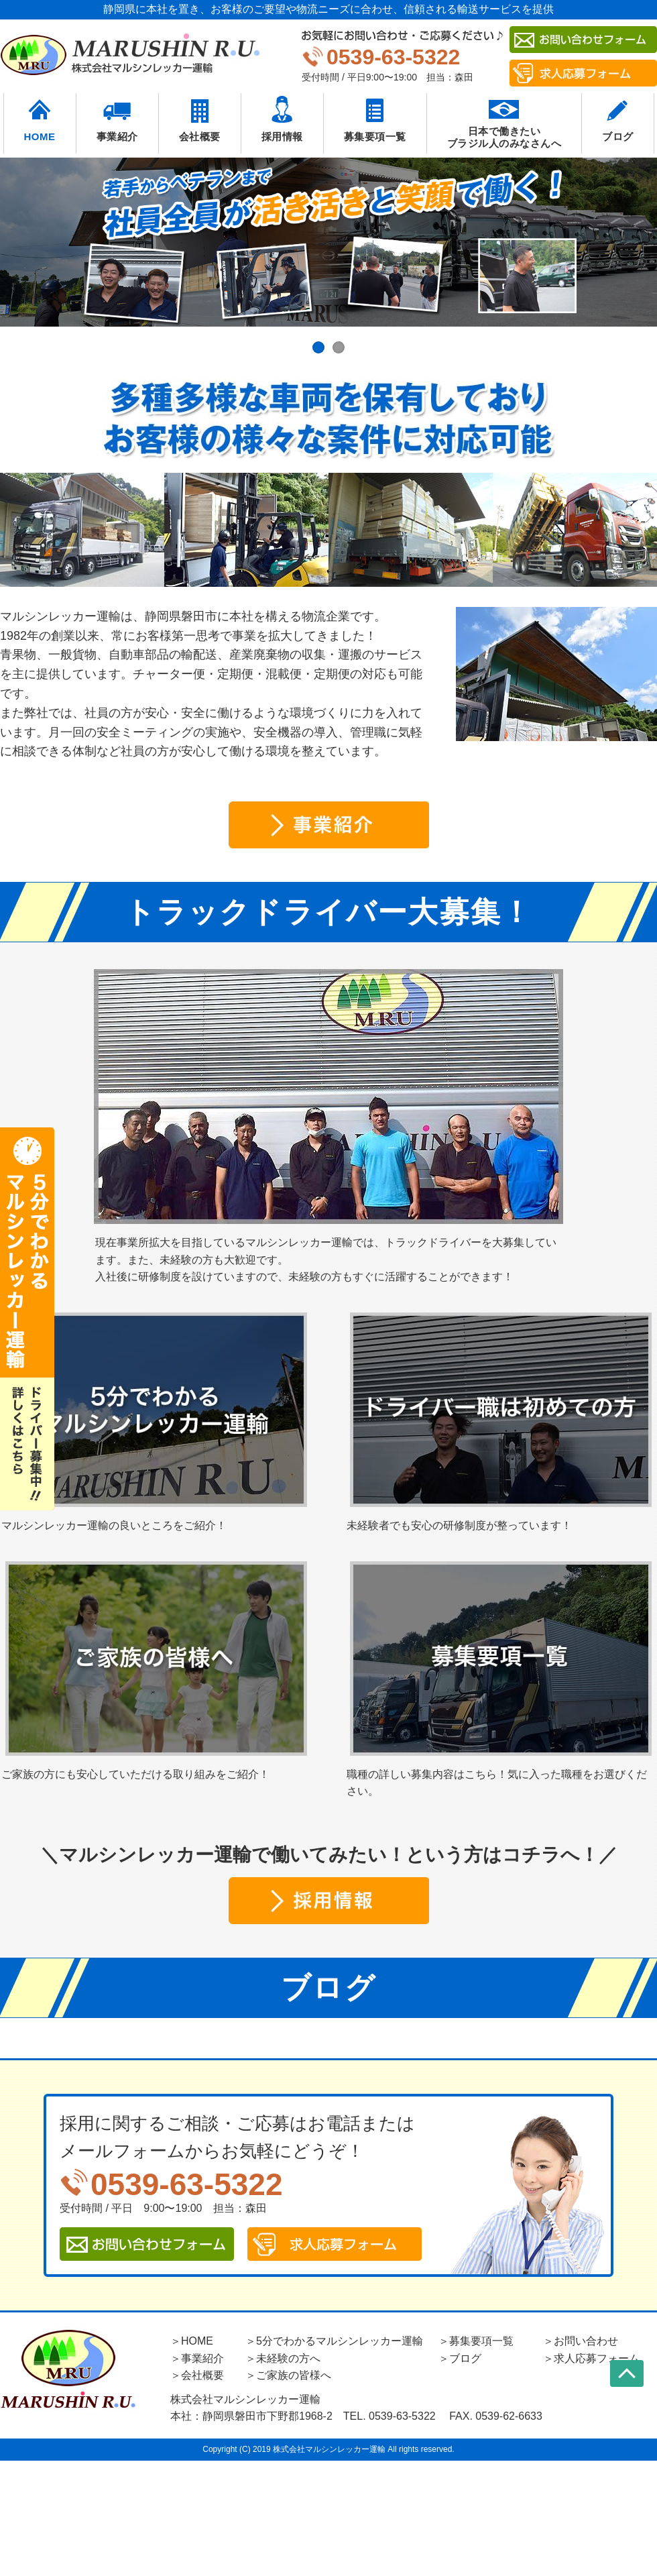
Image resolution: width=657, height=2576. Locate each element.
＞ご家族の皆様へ (288, 2375)
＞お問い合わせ (580, 2341)
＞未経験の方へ (282, 2358)
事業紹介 (117, 136)
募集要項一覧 (375, 136)
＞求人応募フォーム (591, 2358)
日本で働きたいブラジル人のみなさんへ (504, 137)
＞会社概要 (197, 2375)
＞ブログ (459, 2358)
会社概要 (200, 136)
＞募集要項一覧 (476, 2341)
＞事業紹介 (197, 2358)
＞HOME (191, 2341)
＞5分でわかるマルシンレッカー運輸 (334, 2341)
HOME (40, 136)
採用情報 (282, 136)
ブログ (618, 136)
